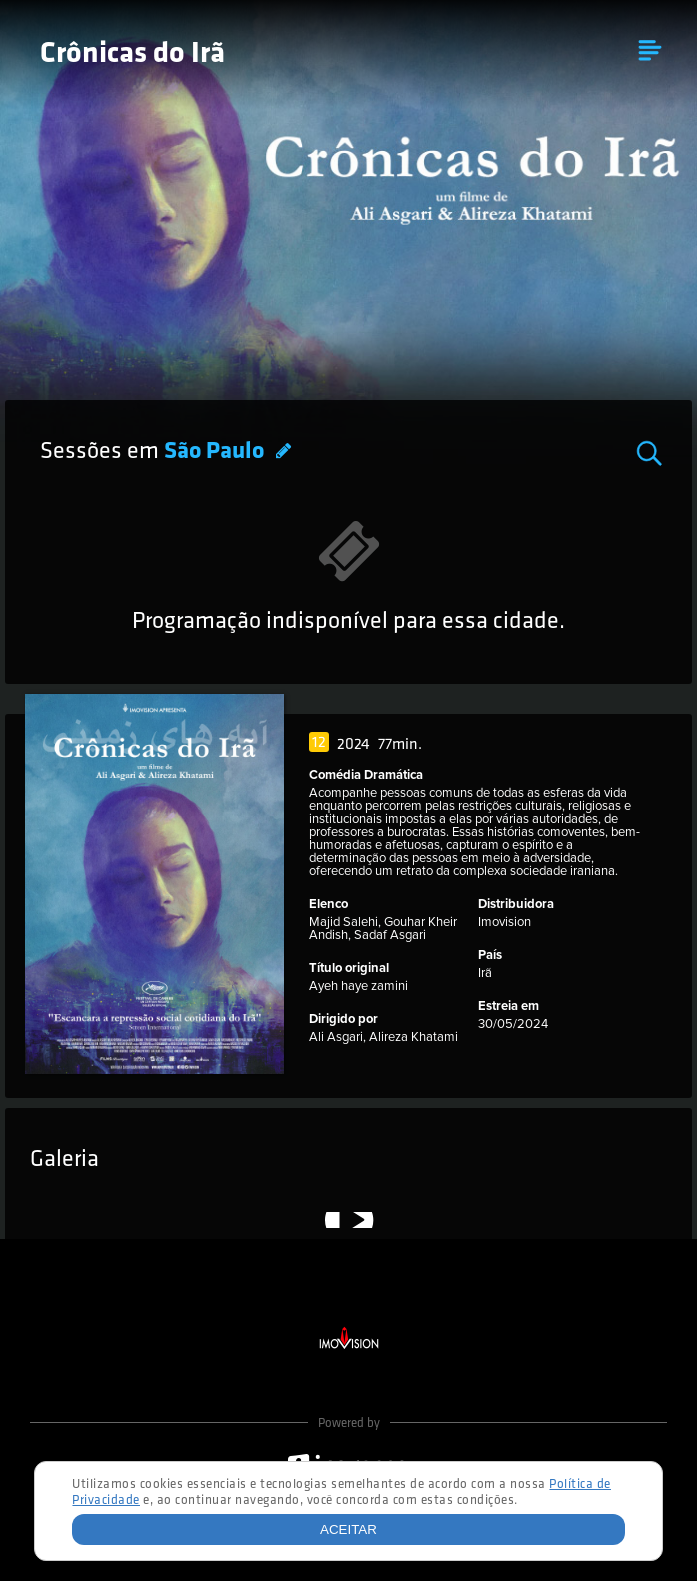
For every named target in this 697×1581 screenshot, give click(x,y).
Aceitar (348, 1529)
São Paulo (216, 452)
